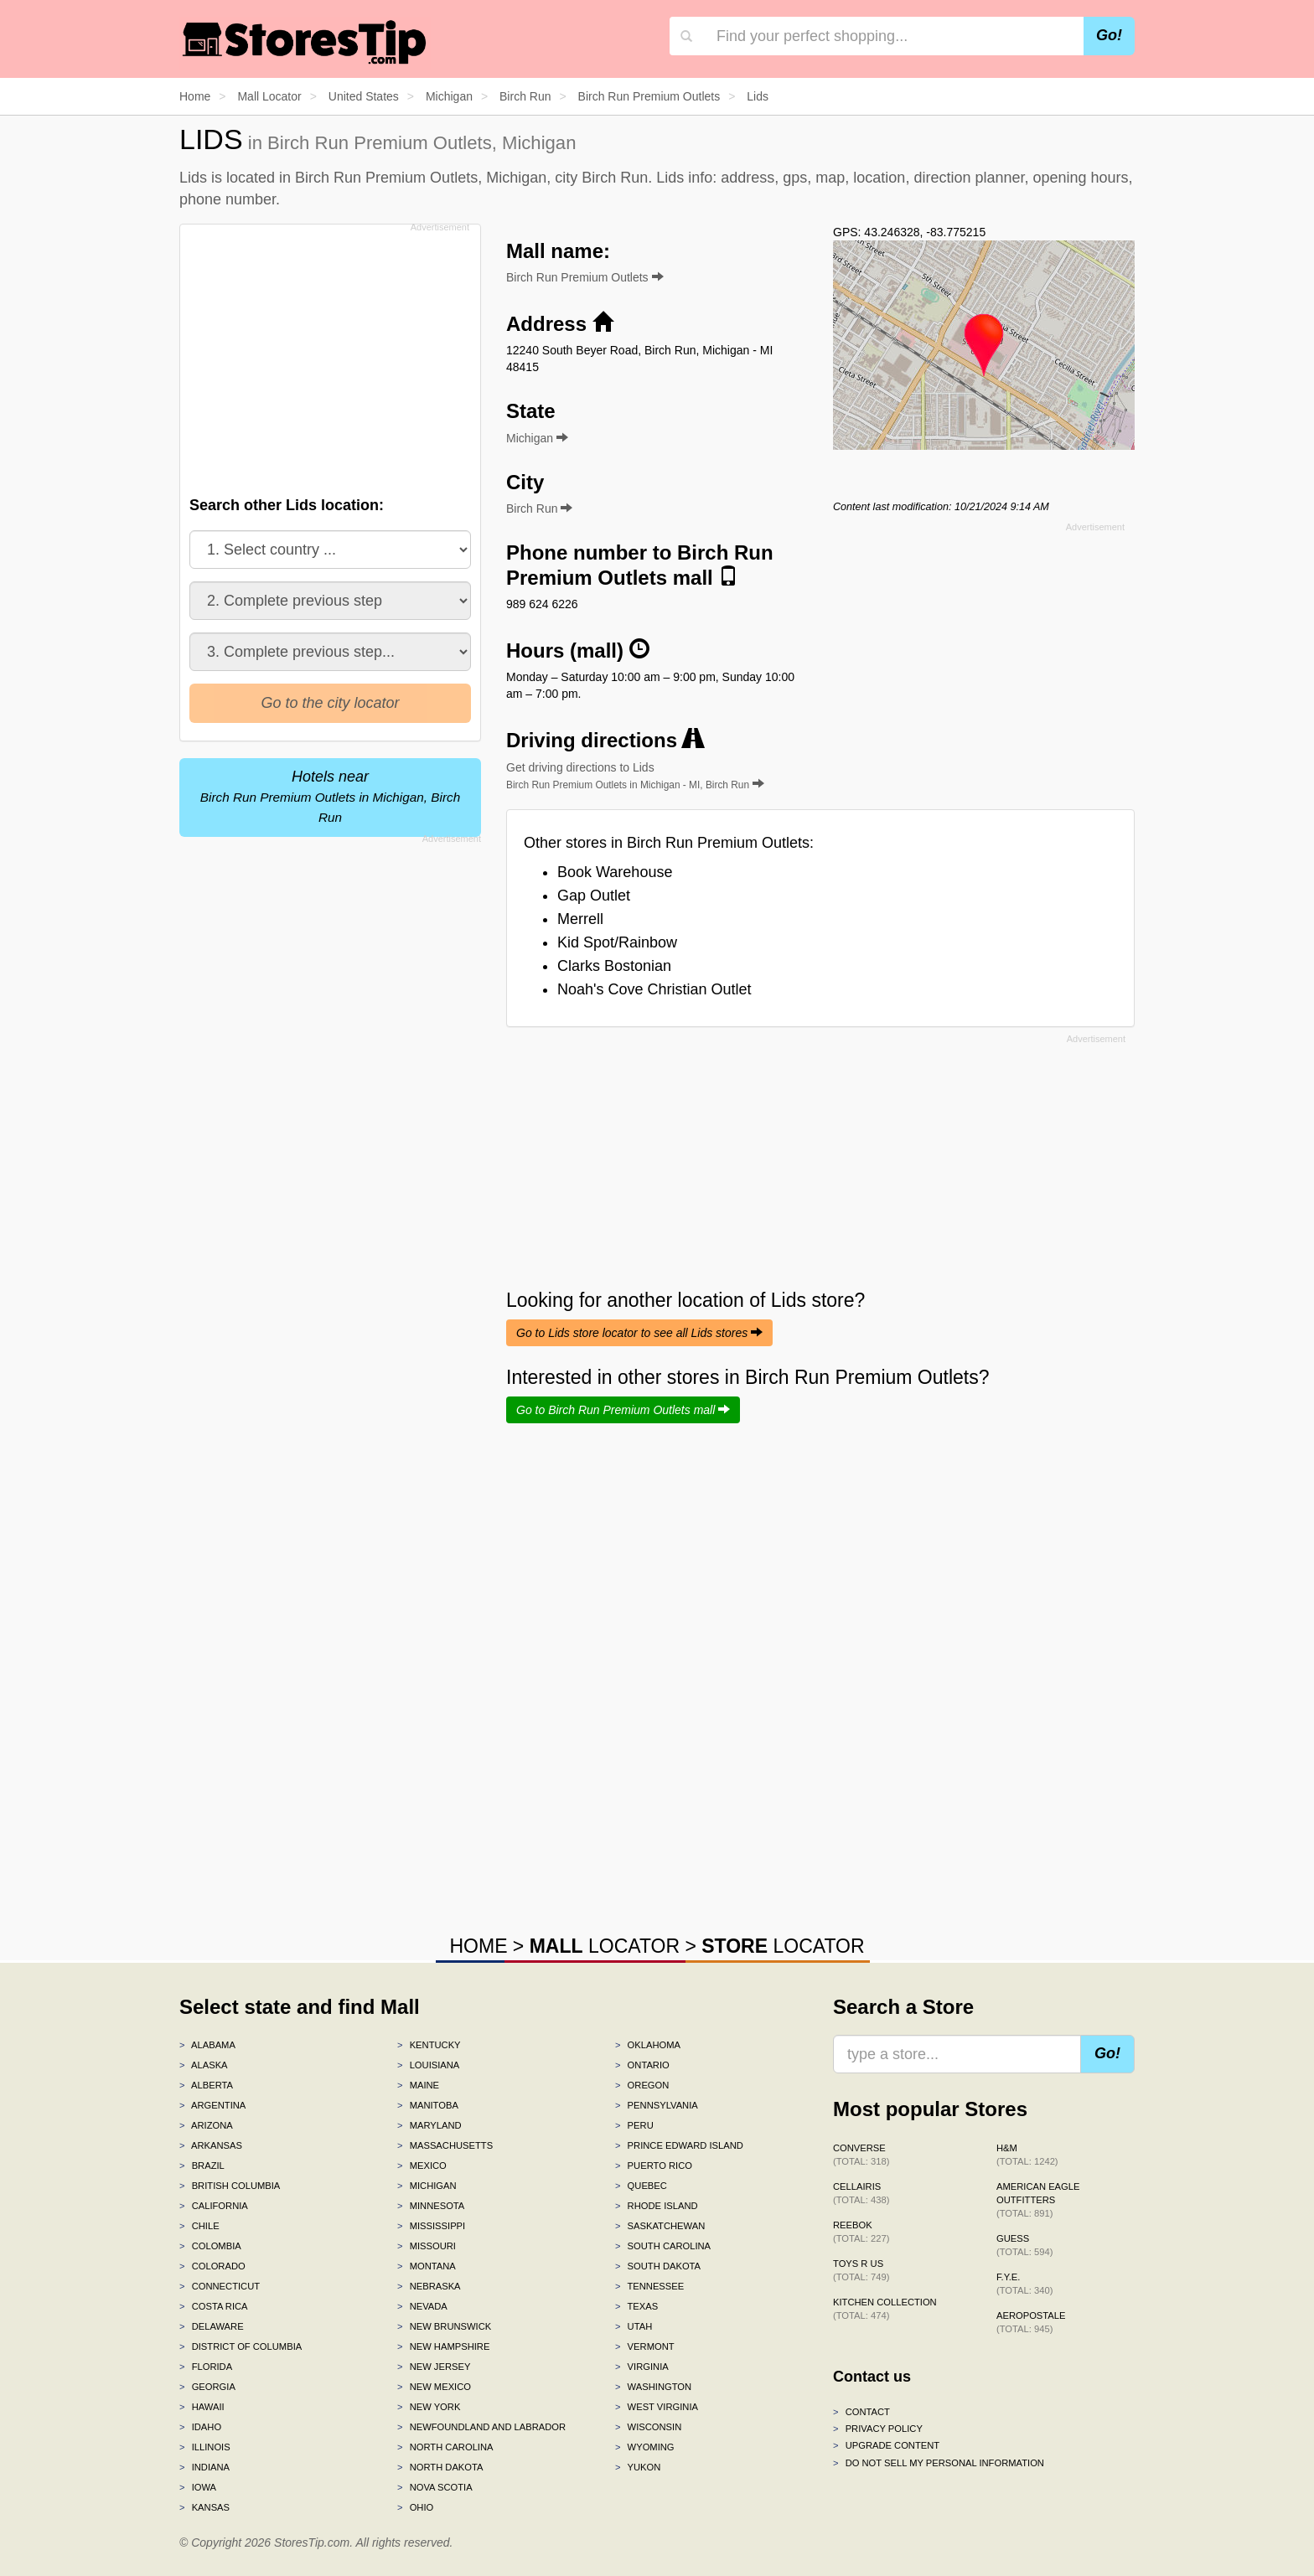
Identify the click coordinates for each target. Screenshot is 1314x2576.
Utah (633, 2326)
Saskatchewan (660, 2226)
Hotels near (330, 796)
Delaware (211, 2326)
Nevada (422, 2306)
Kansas (204, 2507)
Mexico (422, 2165)
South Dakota (658, 2266)
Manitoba (427, 2105)
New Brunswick (444, 2326)
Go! (1109, 35)
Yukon (637, 2467)
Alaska (203, 2065)
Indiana (204, 2467)
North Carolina (445, 2447)
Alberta (206, 2085)
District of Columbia (240, 2346)
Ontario (642, 2065)
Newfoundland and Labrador (481, 2427)
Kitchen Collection (885, 2308)
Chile (199, 2226)
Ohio (415, 2507)
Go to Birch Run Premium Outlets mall (623, 1410)
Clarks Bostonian (614, 966)
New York (428, 2407)
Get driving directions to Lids (635, 776)
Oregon (642, 2085)
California (213, 2206)
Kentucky (429, 2045)
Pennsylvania (656, 2105)
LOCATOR (605, 1946)
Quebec (641, 2186)
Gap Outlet (593, 895)
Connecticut (219, 2286)
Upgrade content (886, 2445)
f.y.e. (1024, 2283)
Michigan (427, 2186)
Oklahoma (647, 2045)
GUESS (1024, 2245)
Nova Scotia (435, 2487)
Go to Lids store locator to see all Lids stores (639, 1333)
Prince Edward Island (679, 2145)
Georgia (207, 2387)
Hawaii (202, 2407)
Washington (653, 2387)
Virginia (642, 2367)
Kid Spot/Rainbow (617, 942)
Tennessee (649, 2286)
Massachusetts (445, 2145)
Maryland (429, 2125)
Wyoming (645, 2447)
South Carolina (663, 2246)
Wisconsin (648, 2427)
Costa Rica (213, 2306)
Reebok (861, 2231)
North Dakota (440, 2467)
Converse (861, 2154)
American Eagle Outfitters (1037, 2199)
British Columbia (229, 2186)
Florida (205, 2367)
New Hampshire (443, 2346)
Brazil (202, 2165)
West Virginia (656, 2407)
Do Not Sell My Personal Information (938, 2463)
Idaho (200, 2427)
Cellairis (861, 2193)
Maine (418, 2085)
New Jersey (433, 2367)
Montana (426, 2266)
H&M (1027, 2154)
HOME (478, 1946)
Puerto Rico (653, 2165)
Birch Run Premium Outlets (585, 277)
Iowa (197, 2487)
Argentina (212, 2105)
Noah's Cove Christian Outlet (654, 989)
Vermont (645, 2346)
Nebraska (429, 2286)
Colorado (212, 2266)
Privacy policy (878, 2429)
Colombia (210, 2246)
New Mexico (434, 2387)
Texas (636, 2306)
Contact (861, 2412)
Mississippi (431, 2226)
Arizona (206, 2125)
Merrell (580, 919)
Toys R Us (861, 2270)
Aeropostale (1030, 2322)
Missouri (426, 2246)
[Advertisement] (328, 355)
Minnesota (430, 2206)
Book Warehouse (614, 872)
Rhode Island (656, 2206)
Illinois (204, 2447)
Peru (634, 2125)
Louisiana (428, 2065)
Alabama (207, 2045)
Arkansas (210, 2145)
